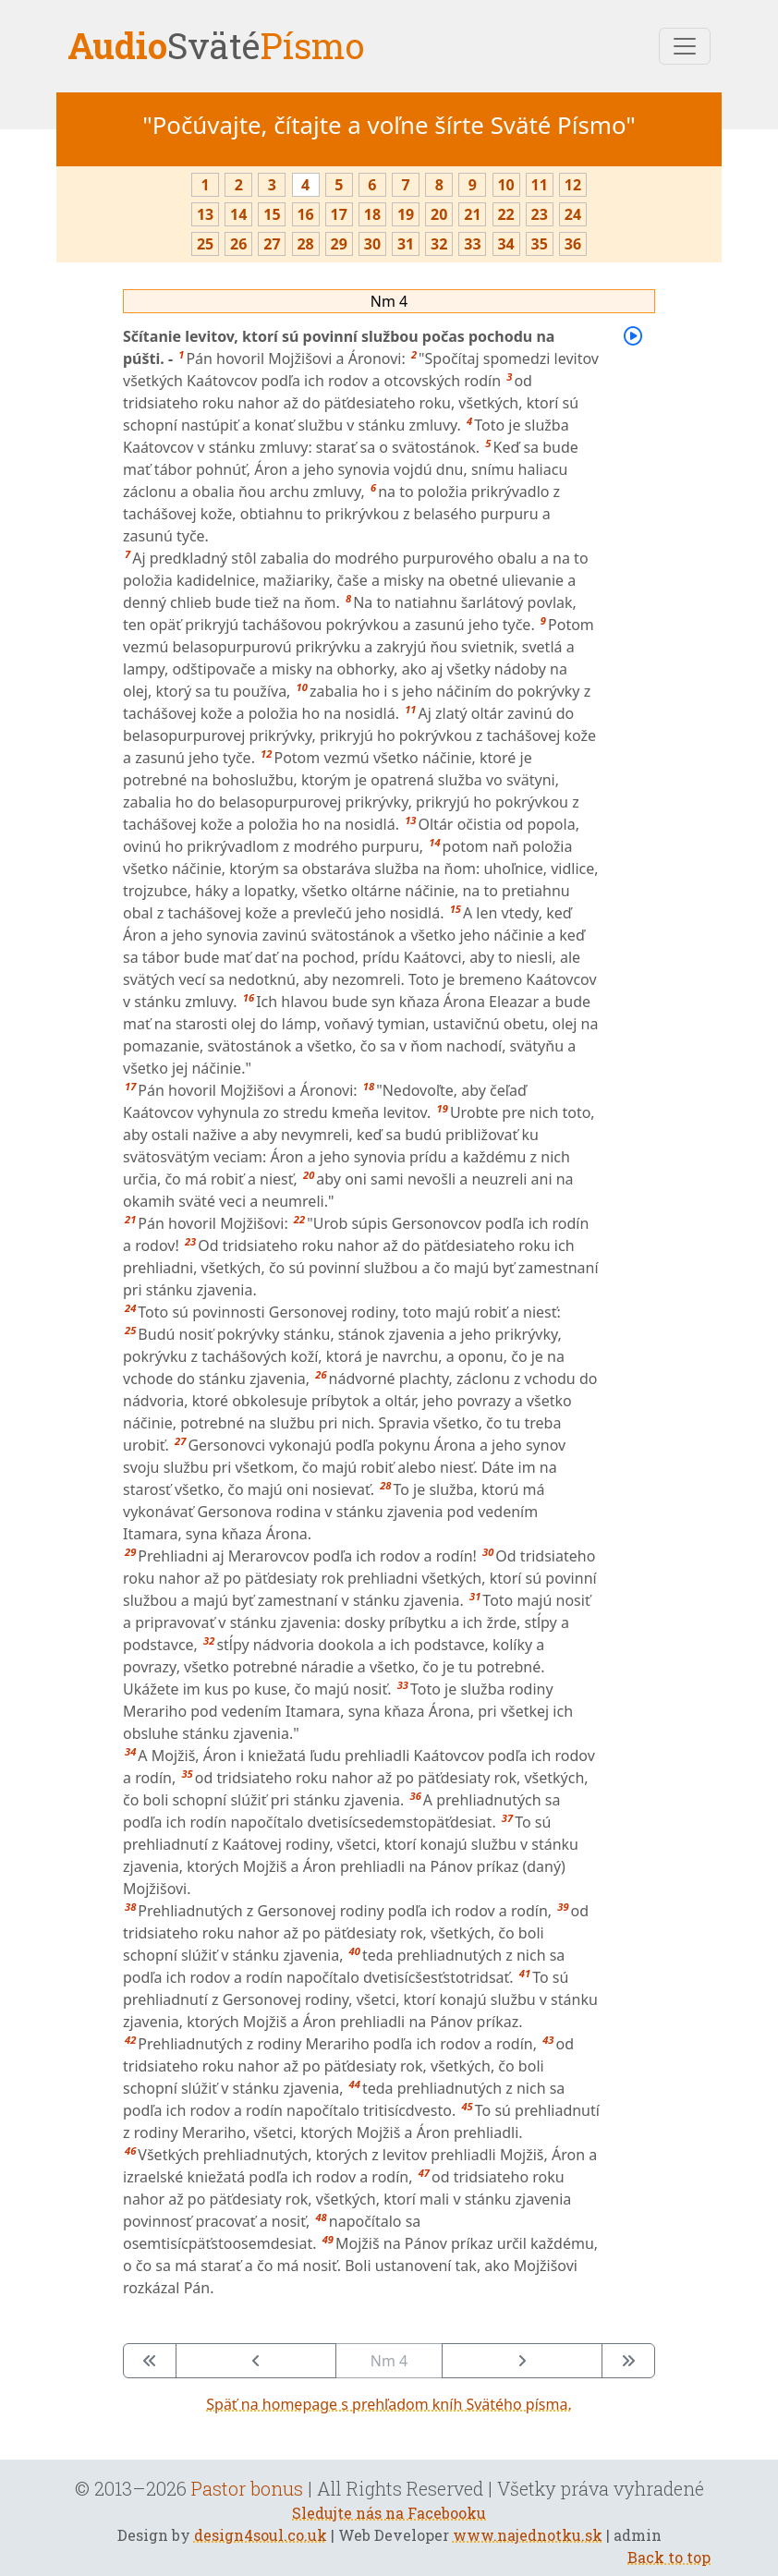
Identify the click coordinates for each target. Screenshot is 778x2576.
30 (372, 244)
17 (339, 214)
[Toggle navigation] (685, 46)
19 (405, 214)
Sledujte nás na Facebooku (389, 2512)
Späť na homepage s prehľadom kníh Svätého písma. (388, 2404)
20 (439, 214)
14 (238, 214)
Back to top (669, 2557)
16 (305, 214)
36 (573, 244)
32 (439, 244)
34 (505, 244)
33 (472, 244)
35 (539, 244)
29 (339, 244)
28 (305, 244)
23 (539, 214)
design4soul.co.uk (260, 2535)
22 (505, 214)
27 (271, 244)
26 (238, 244)
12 (573, 185)
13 (205, 214)
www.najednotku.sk (527, 2535)
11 (539, 185)
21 (472, 214)
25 (205, 244)
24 (573, 214)
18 (372, 214)
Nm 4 (389, 301)
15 (271, 214)
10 (505, 185)
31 (405, 244)
